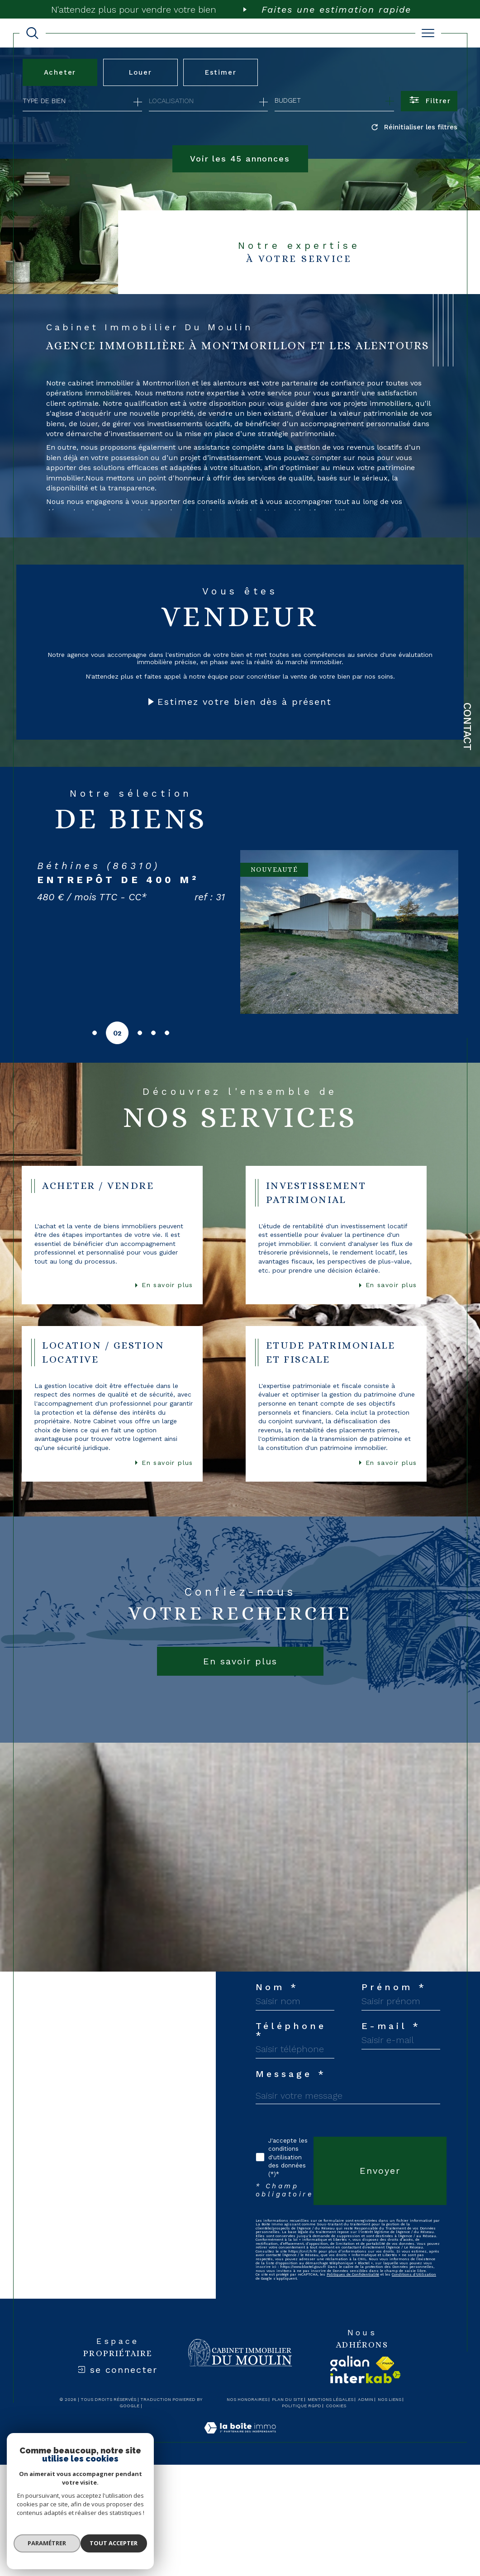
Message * (291, 2278)
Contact (467, 727)
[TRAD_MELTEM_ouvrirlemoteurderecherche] (32, 33)
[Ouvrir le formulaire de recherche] (429, 101)
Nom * (277, 2101)
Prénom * (288, 2145)
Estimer (222, 72)
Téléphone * (298, 2190)
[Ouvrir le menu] (428, 33)
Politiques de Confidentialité (365, 2512)
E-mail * (285, 2234)
